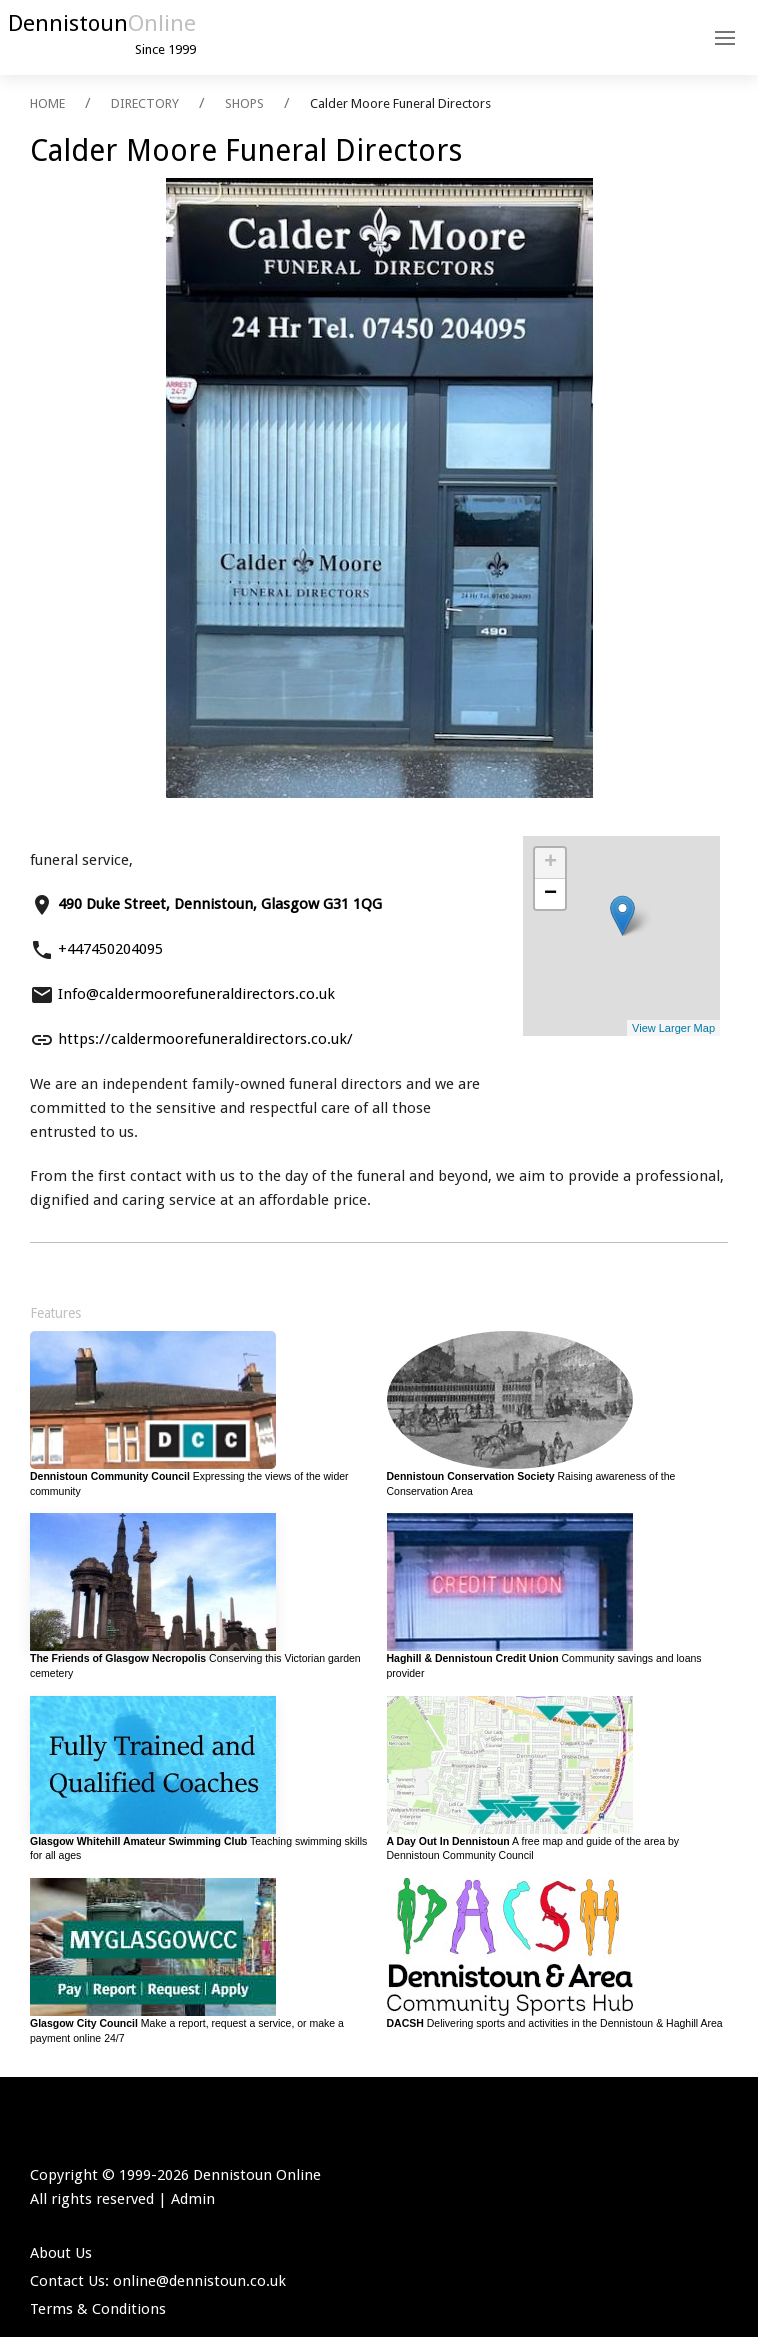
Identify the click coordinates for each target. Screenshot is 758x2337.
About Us (61, 2253)
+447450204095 (110, 949)
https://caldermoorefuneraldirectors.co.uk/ (205, 1039)
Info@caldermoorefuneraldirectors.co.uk (196, 994)
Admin (193, 2199)
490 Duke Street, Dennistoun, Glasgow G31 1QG (220, 904)
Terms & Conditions (98, 2309)
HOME (47, 103)
